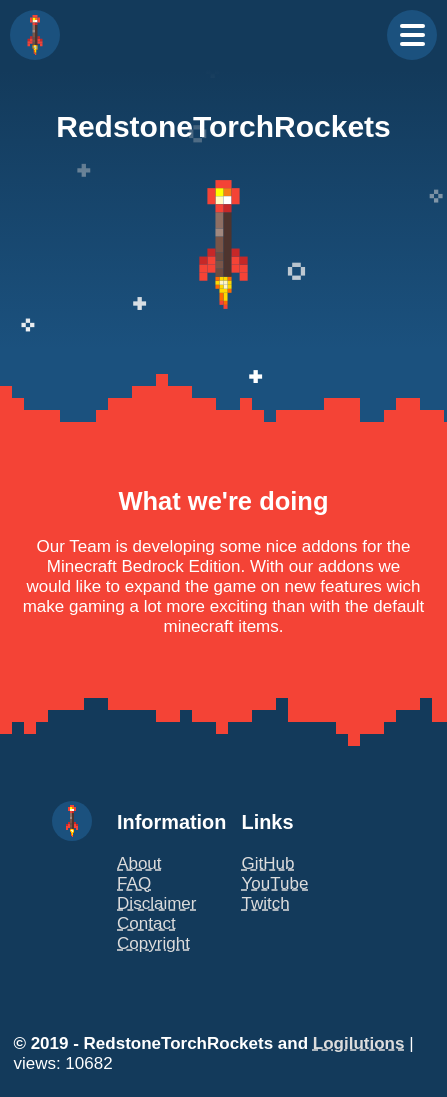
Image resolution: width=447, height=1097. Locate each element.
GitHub (268, 863)
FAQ (134, 883)
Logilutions (359, 1043)
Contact (146, 923)
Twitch (266, 903)
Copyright (153, 943)
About (139, 863)
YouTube (275, 883)
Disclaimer (156, 903)
